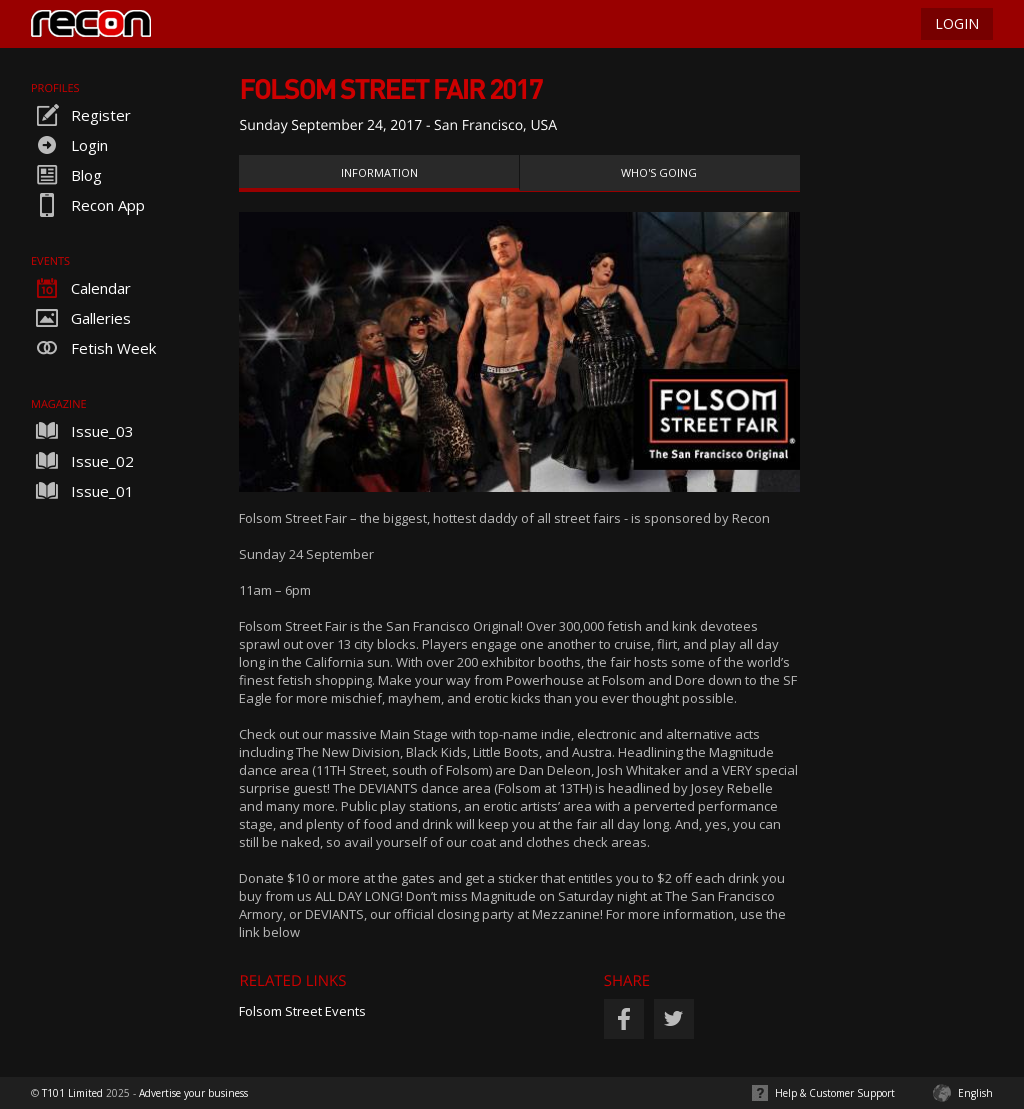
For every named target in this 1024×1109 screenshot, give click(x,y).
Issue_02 (82, 461)
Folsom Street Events (302, 1011)
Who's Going (659, 172)
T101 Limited (72, 1093)
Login (69, 145)
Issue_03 (82, 431)
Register (81, 115)
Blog (66, 175)
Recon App (88, 205)
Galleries (81, 318)
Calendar (81, 288)
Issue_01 (82, 491)
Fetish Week (93, 348)
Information (379, 172)
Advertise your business (193, 1093)
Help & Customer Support (835, 1093)
